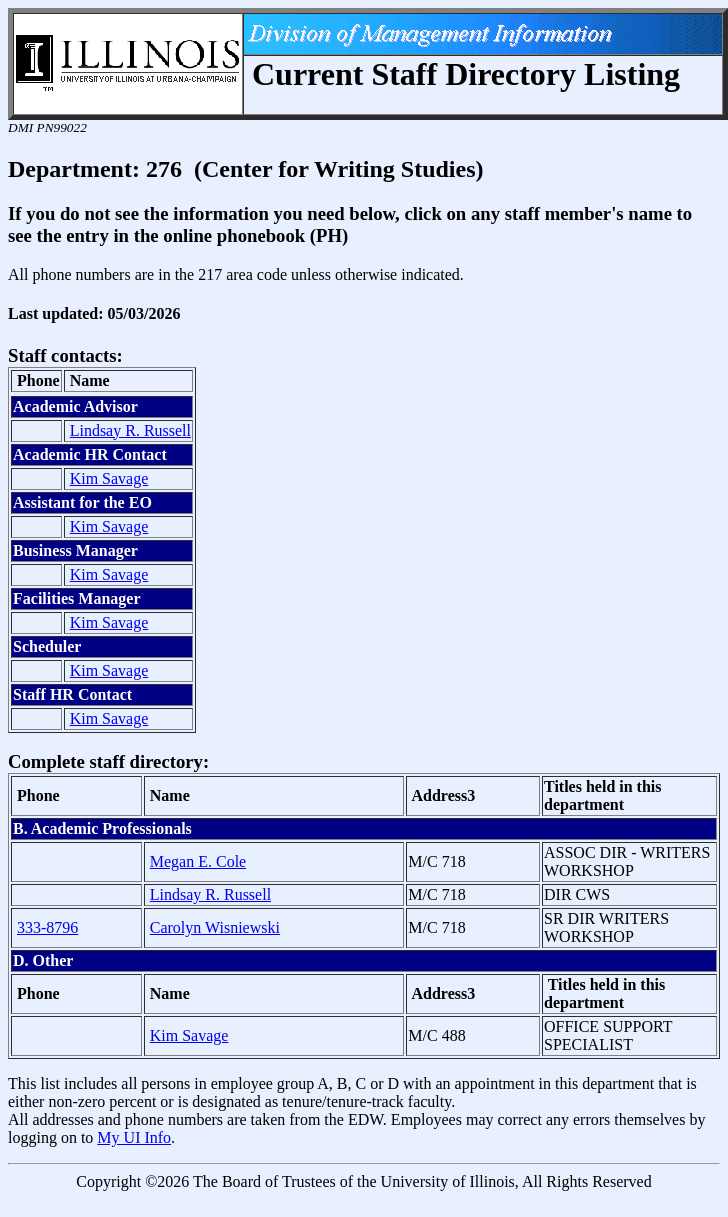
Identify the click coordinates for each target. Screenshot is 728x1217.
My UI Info (134, 1137)
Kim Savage (109, 478)
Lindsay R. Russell (130, 430)
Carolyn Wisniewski (215, 927)
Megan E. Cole (198, 861)
